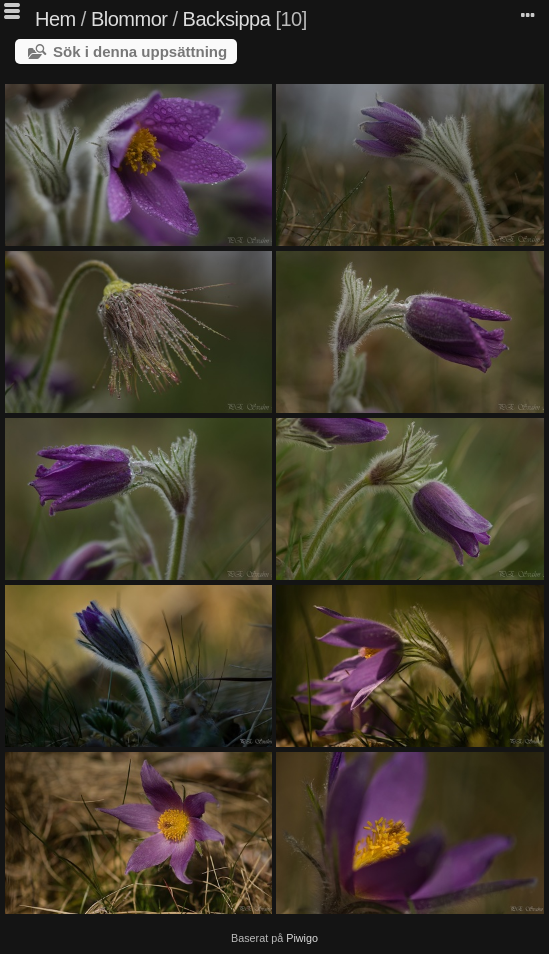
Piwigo (302, 938)
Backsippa (227, 19)
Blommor (129, 19)
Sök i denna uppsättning (140, 51)
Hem (55, 19)
